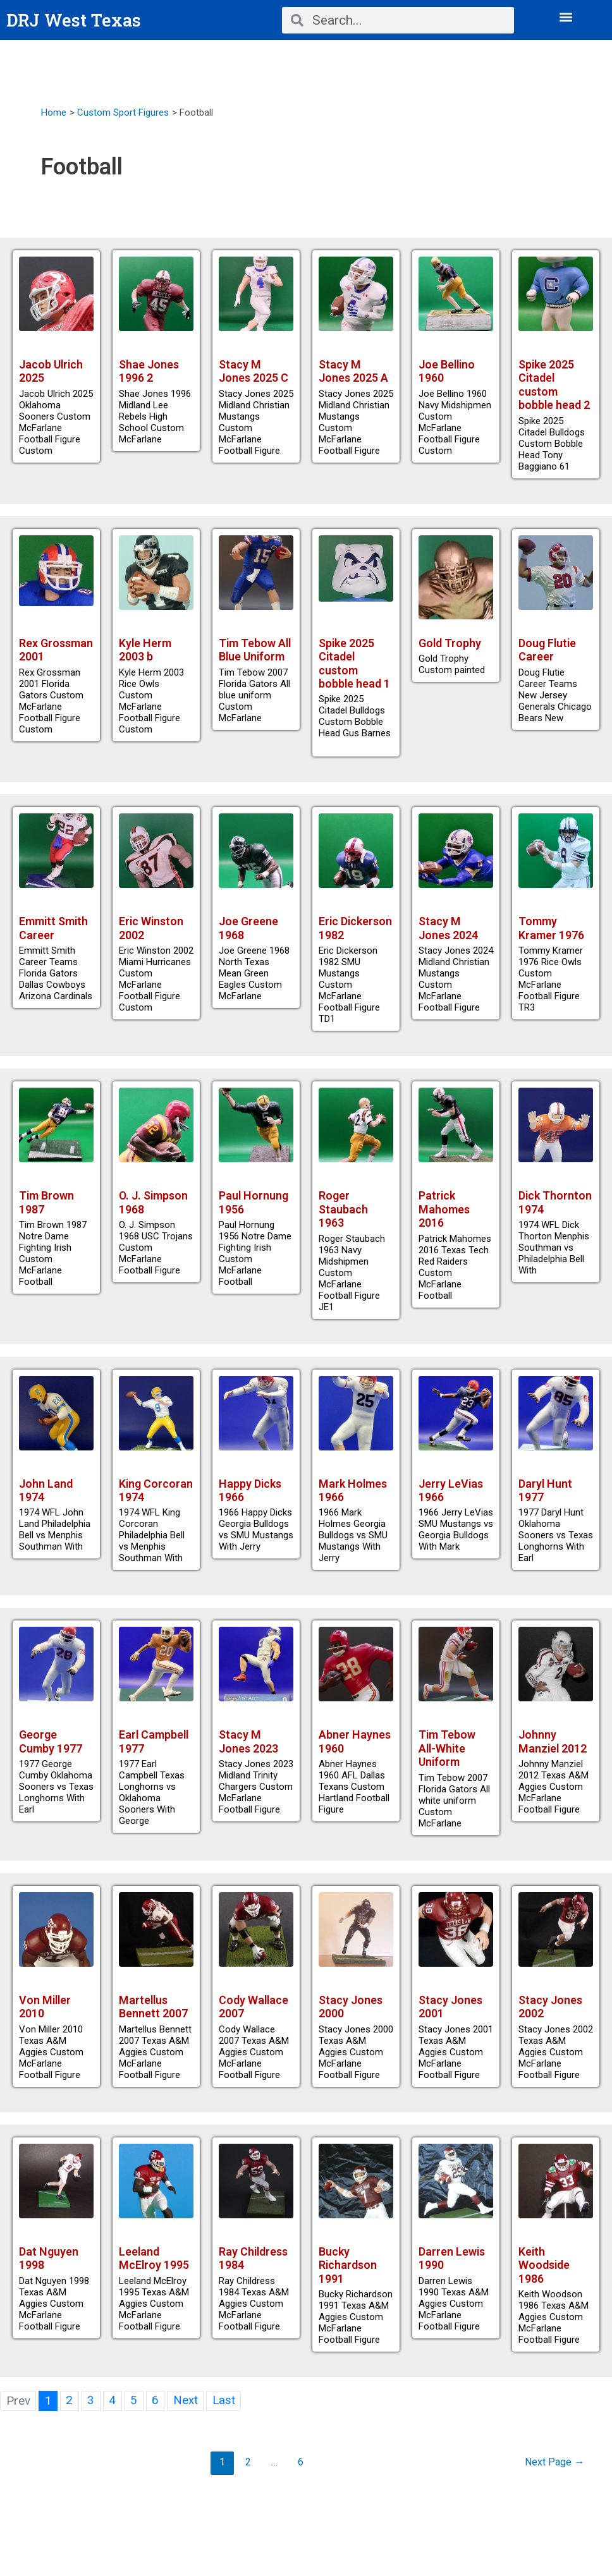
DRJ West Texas (74, 20)
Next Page (554, 2478)
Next (186, 2416)
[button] (566, 16)
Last (224, 2416)
